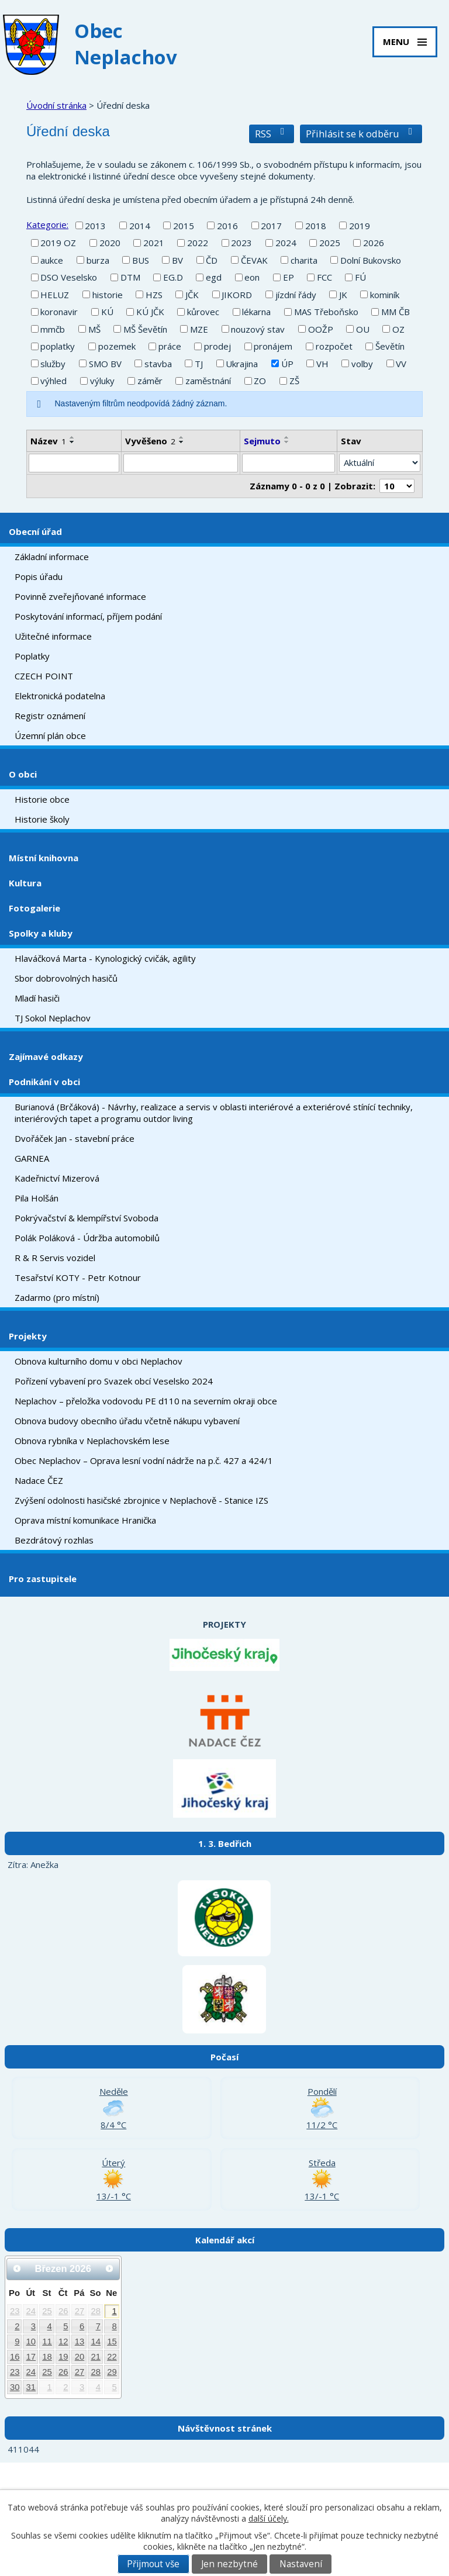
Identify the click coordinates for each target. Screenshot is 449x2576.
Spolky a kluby (40, 933)
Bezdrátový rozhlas (54, 1540)
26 (63, 2311)
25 (47, 2311)
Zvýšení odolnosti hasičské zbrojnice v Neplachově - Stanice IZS (141, 1500)
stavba (158, 364)
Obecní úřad (35, 531)
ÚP (287, 364)
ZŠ (294, 380)
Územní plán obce (50, 735)
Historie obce (42, 799)
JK (343, 295)
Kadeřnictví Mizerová (57, 1178)
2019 (359, 226)
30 (15, 2387)
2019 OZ (58, 242)
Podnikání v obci (44, 1081)
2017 (271, 226)
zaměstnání (208, 380)
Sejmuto (262, 441)
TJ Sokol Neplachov (53, 1018)
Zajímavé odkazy (46, 1056)
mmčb (52, 329)
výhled (53, 380)
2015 (183, 226)
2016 (227, 226)
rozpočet (334, 346)
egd (214, 277)
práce (169, 346)
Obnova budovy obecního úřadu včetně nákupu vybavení (127, 1421)
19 (63, 2356)
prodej (217, 346)
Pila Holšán (36, 1198)
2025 (329, 242)
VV (401, 364)
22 (112, 2356)
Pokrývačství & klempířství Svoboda (86, 1218)
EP (288, 277)
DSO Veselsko (68, 277)
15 (112, 2341)
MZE (199, 329)
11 (47, 2341)
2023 (241, 242)
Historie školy (42, 819)
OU (362, 329)
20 (80, 2356)
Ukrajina (242, 364)
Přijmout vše (153, 2564)
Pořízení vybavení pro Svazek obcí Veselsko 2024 (114, 1381)
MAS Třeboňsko (326, 311)
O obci (23, 774)
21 (96, 2356)
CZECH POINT (44, 676)
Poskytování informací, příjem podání (88, 616)
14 (96, 2341)
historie (107, 295)
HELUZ (54, 295)
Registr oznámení (50, 715)
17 (31, 2356)
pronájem (273, 346)
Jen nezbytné (229, 2564)
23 (15, 2311)
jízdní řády (295, 295)
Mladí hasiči (37, 998)
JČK (192, 295)
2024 (285, 242)
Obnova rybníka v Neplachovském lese (92, 1440)
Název (48, 441)
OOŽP (320, 329)
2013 (95, 226)
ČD (211, 260)
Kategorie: (47, 224)
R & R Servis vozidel (55, 1257)
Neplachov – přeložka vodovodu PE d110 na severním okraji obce (146, 1401)
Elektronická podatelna (60, 696)
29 (112, 2372)
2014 (139, 226)
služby (52, 364)
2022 (197, 242)
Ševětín (390, 346)
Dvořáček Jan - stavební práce (74, 1138)
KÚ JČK (150, 311)
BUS (140, 260)
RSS (271, 133)
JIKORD (237, 295)
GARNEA (32, 1158)
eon (252, 277)
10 (31, 2341)
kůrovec (203, 311)
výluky (102, 380)
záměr (150, 380)
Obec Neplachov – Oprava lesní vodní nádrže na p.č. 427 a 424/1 (144, 1460)
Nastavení (300, 2564)
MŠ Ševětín (145, 329)
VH (322, 364)
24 (31, 2311)
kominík (384, 295)
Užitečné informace (53, 636)
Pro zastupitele (43, 1578)
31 (31, 2387)
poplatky (57, 346)
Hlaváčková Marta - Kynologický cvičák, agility (105, 958)
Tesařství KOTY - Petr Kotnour (78, 1277)
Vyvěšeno (150, 441)
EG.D (173, 277)
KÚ (107, 311)
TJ (199, 364)
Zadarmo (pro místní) (57, 1297)
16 (15, 2356)
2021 (153, 242)
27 (80, 2311)
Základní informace (52, 556)
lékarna (256, 311)
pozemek (117, 346)
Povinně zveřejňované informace (80, 596)
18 (47, 2356)
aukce (51, 260)
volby (362, 364)
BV (177, 260)
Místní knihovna (43, 858)
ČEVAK (254, 260)
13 (80, 2341)
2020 (109, 242)
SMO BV (105, 364)
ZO (260, 380)
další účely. (268, 2518)
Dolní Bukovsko (370, 260)
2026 (373, 242)
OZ (398, 329)
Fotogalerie (34, 908)
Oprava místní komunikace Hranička (85, 1520)
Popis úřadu (39, 576)
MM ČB (395, 311)
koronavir (59, 311)
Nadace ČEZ (39, 1480)
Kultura (25, 883)
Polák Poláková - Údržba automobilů (87, 1238)
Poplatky (32, 656)
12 (63, 2341)
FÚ (360, 277)
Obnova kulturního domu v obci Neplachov (98, 1361)
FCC (324, 277)
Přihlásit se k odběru (361, 133)
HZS (154, 295)
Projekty (28, 1336)
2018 (315, 226)
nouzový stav (258, 329)
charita (304, 260)
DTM (130, 277)
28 (96, 2311)
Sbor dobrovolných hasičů (66, 978)
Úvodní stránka (56, 105)
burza (98, 260)
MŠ (94, 329)
